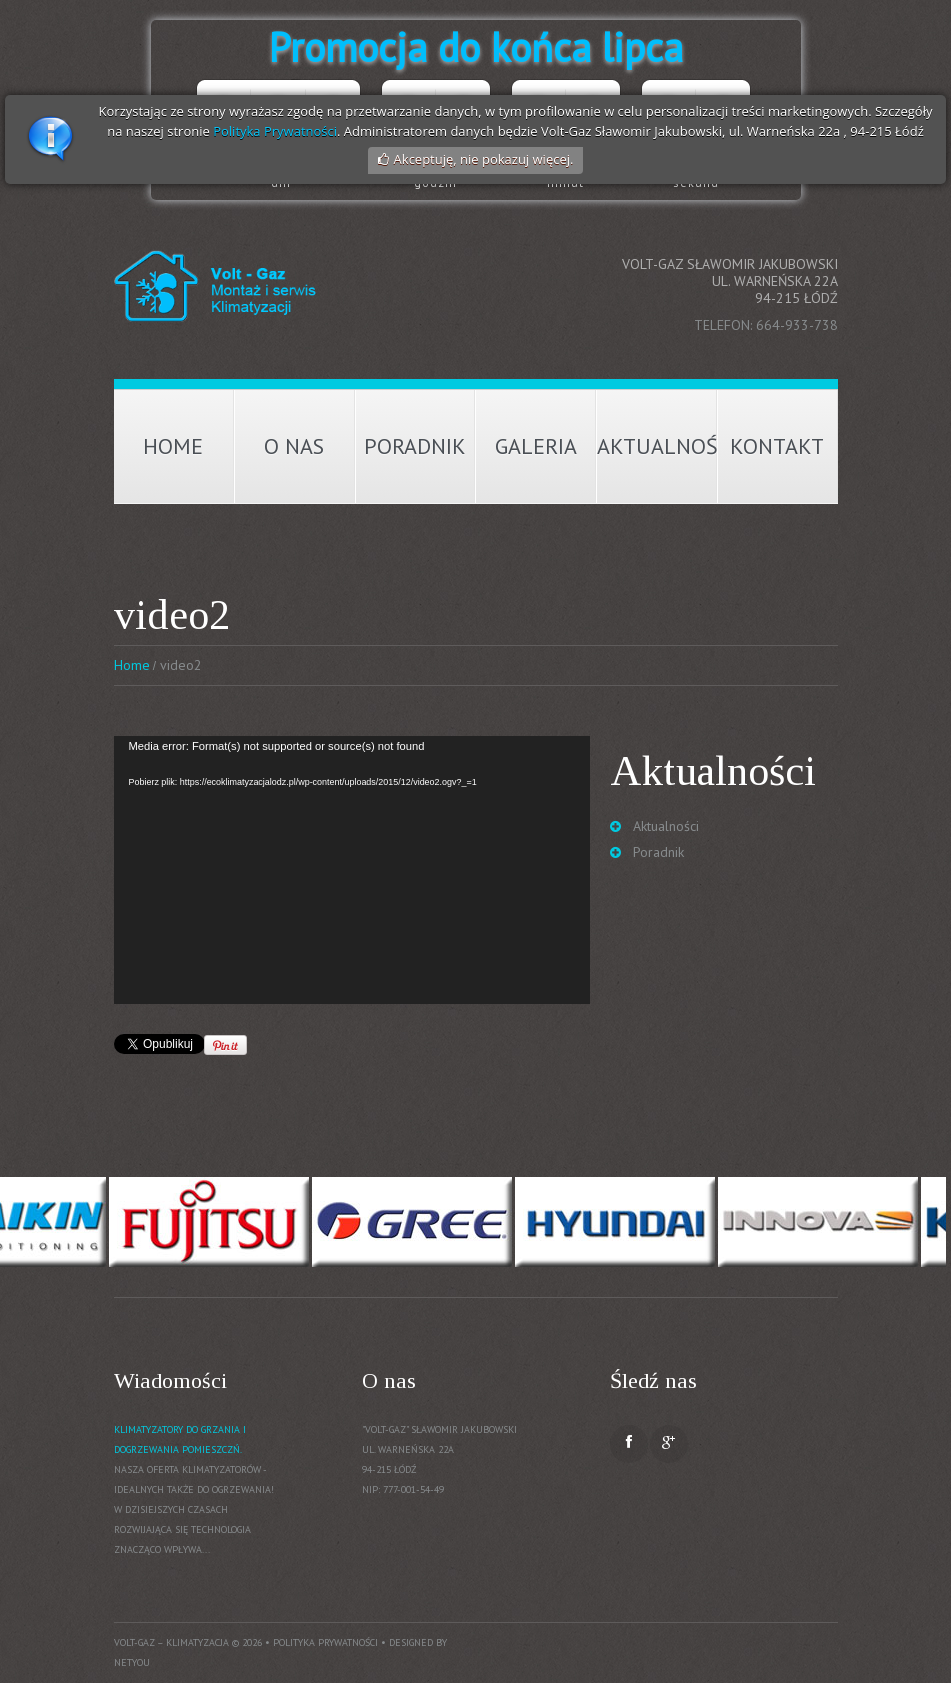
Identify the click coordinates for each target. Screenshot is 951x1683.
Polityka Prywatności (275, 131)
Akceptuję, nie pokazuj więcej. (484, 159)
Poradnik (415, 446)
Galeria (536, 446)
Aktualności (657, 446)
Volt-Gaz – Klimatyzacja (171, 1642)
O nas (294, 446)
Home (173, 446)
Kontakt (777, 446)
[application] (352, 870)
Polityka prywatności (325, 1642)
